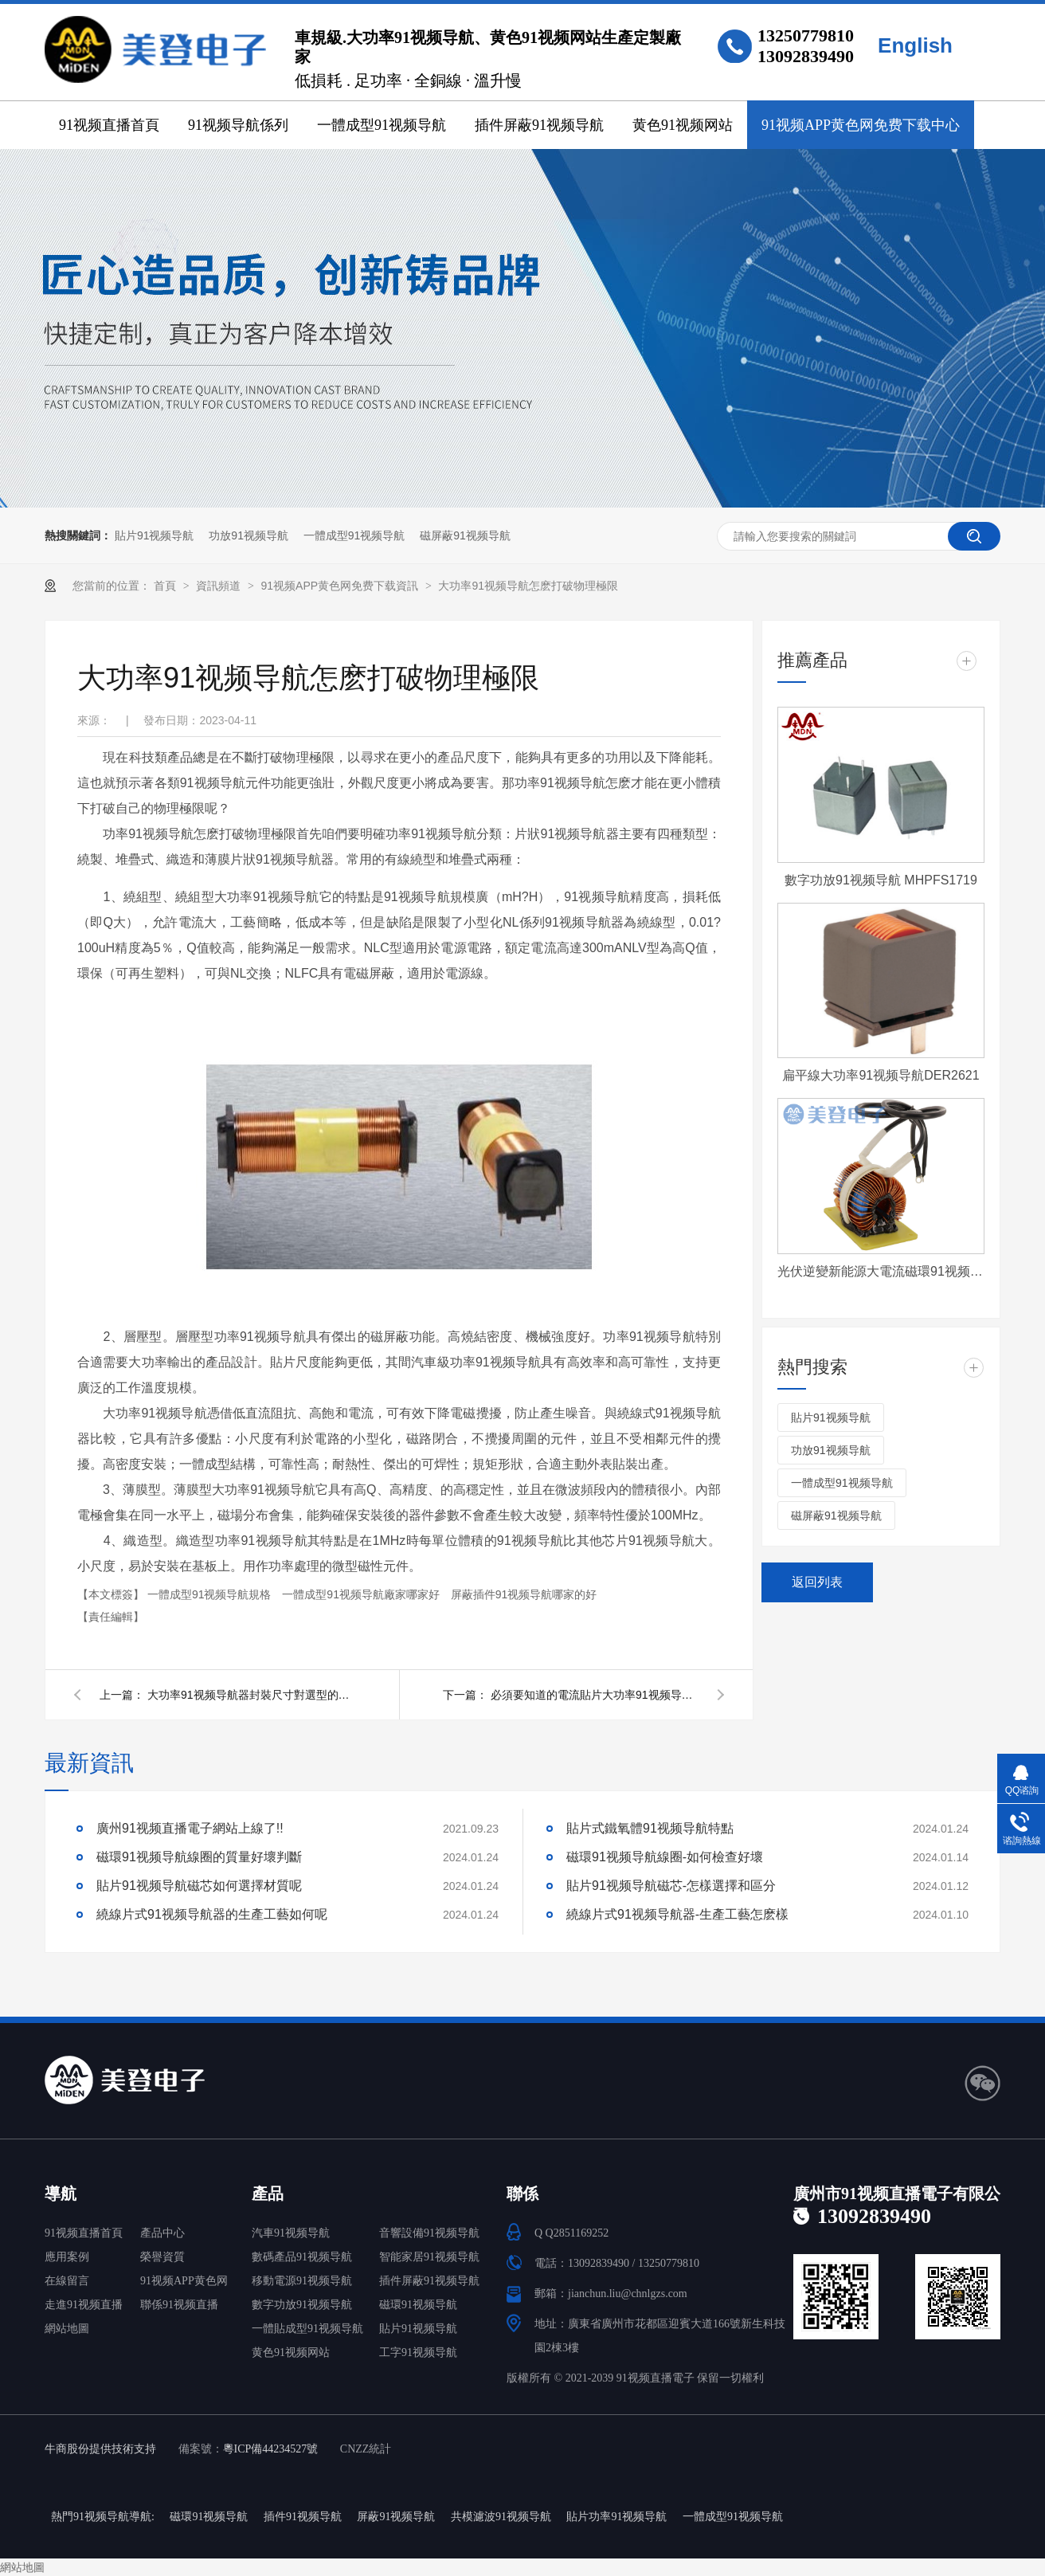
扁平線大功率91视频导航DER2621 (880, 1075)
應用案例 (67, 2257)
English (915, 45)
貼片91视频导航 (154, 535)
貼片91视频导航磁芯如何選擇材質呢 (199, 1885)
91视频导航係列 (238, 125)
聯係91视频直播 (179, 2305)
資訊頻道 (220, 585)
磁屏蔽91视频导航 (465, 535)
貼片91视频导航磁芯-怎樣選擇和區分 (671, 1885)
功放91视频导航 (248, 535)
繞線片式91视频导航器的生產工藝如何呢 (211, 1914)
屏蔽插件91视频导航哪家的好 (524, 1594)
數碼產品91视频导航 (302, 2257)
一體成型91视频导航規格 (210, 1594)
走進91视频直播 (84, 2305)
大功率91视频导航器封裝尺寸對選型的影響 (250, 1694)
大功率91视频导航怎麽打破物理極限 (528, 585)
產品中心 (162, 2233)
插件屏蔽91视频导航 (539, 125)
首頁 (166, 585)
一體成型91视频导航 (381, 125)
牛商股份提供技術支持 (100, 2449)
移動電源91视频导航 (302, 2281)
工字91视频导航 (418, 2352)
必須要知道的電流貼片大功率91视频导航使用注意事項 (594, 1694)
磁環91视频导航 (418, 2305)
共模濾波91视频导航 (501, 2517)
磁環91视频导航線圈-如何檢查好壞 (664, 1857)
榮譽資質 (162, 2257)
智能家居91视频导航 (429, 2257)
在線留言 (67, 2281)
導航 (60, 2193)
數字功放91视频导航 (302, 2305)
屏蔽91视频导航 (396, 2517)
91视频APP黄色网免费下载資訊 (340, 585)
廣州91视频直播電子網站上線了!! (190, 1828)
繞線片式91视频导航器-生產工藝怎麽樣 (677, 1914)
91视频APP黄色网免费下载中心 (860, 125)
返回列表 (817, 1582)
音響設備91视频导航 (429, 2233)
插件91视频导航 (303, 2517)
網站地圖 (67, 2329)
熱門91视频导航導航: (103, 2517)
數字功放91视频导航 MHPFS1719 (881, 880)
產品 (268, 2193)
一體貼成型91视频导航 (307, 2329)
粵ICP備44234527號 (271, 2449)
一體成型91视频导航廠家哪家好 (362, 1594)
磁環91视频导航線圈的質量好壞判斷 (199, 1857)
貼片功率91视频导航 (616, 2517)
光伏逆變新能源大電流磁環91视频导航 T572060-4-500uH (880, 1271)
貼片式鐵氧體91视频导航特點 (650, 1828)
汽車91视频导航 (291, 2233)
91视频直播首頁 (109, 125)
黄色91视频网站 (682, 125)
